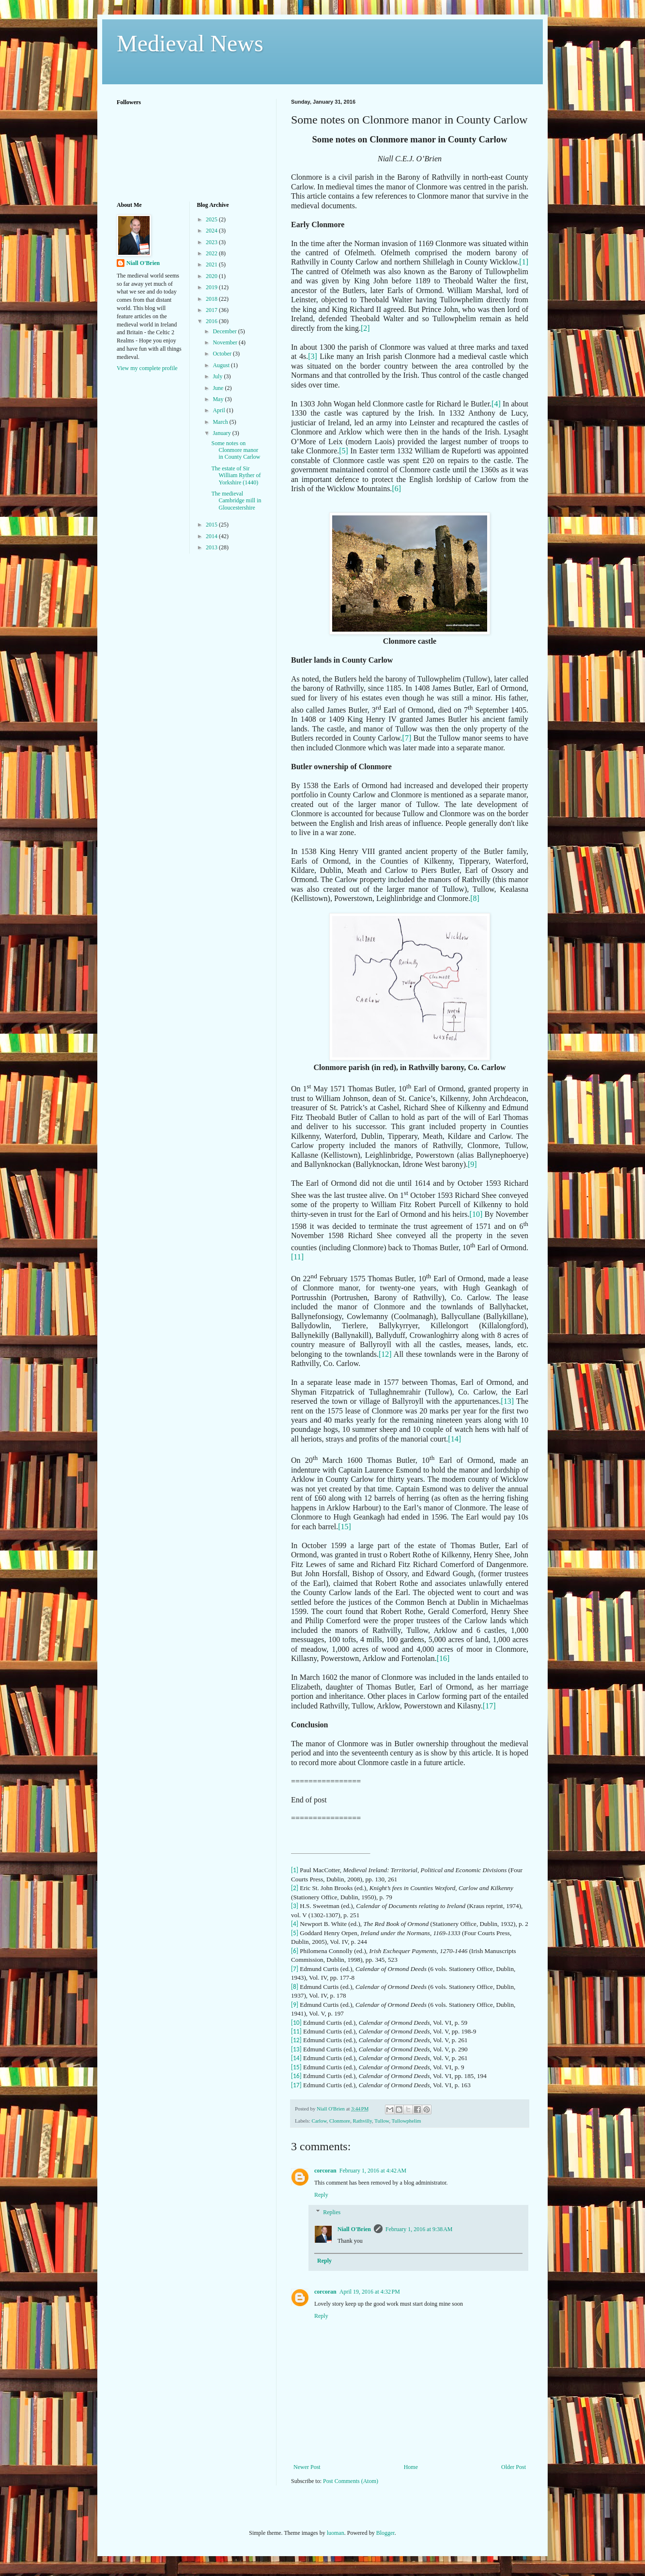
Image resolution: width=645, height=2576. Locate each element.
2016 (212, 321)
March (221, 422)
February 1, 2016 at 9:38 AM (419, 2229)
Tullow (381, 2121)
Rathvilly (362, 2121)
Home (411, 2467)
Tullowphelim (406, 2121)
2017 (212, 310)
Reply (321, 2194)
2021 (212, 264)
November (226, 342)
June (219, 388)
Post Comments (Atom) (350, 2481)
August (222, 365)
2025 (212, 219)
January (222, 433)
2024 (212, 230)
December (225, 331)
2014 (212, 536)
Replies (331, 2212)
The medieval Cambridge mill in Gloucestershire (236, 500)
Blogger (385, 2532)
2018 (212, 298)
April (219, 410)
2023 (212, 242)
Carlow (318, 2121)
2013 (212, 547)
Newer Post (307, 2467)
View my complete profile (147, 368)
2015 (212, 524)
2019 (212, 287)
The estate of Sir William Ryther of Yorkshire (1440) (236, 475)
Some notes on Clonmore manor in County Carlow (235, 450)
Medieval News (190, 43)
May (219, 399)
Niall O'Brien (354, 2229)
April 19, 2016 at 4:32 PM (369, 2291)
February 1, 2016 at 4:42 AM (373, 2170)
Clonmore (339, 2121)
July (218, 376)
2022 (212, 253)
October (223, 353)
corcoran (325, 2170)
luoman (335, 2532)
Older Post (513, 2467)
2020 (212, 276)
